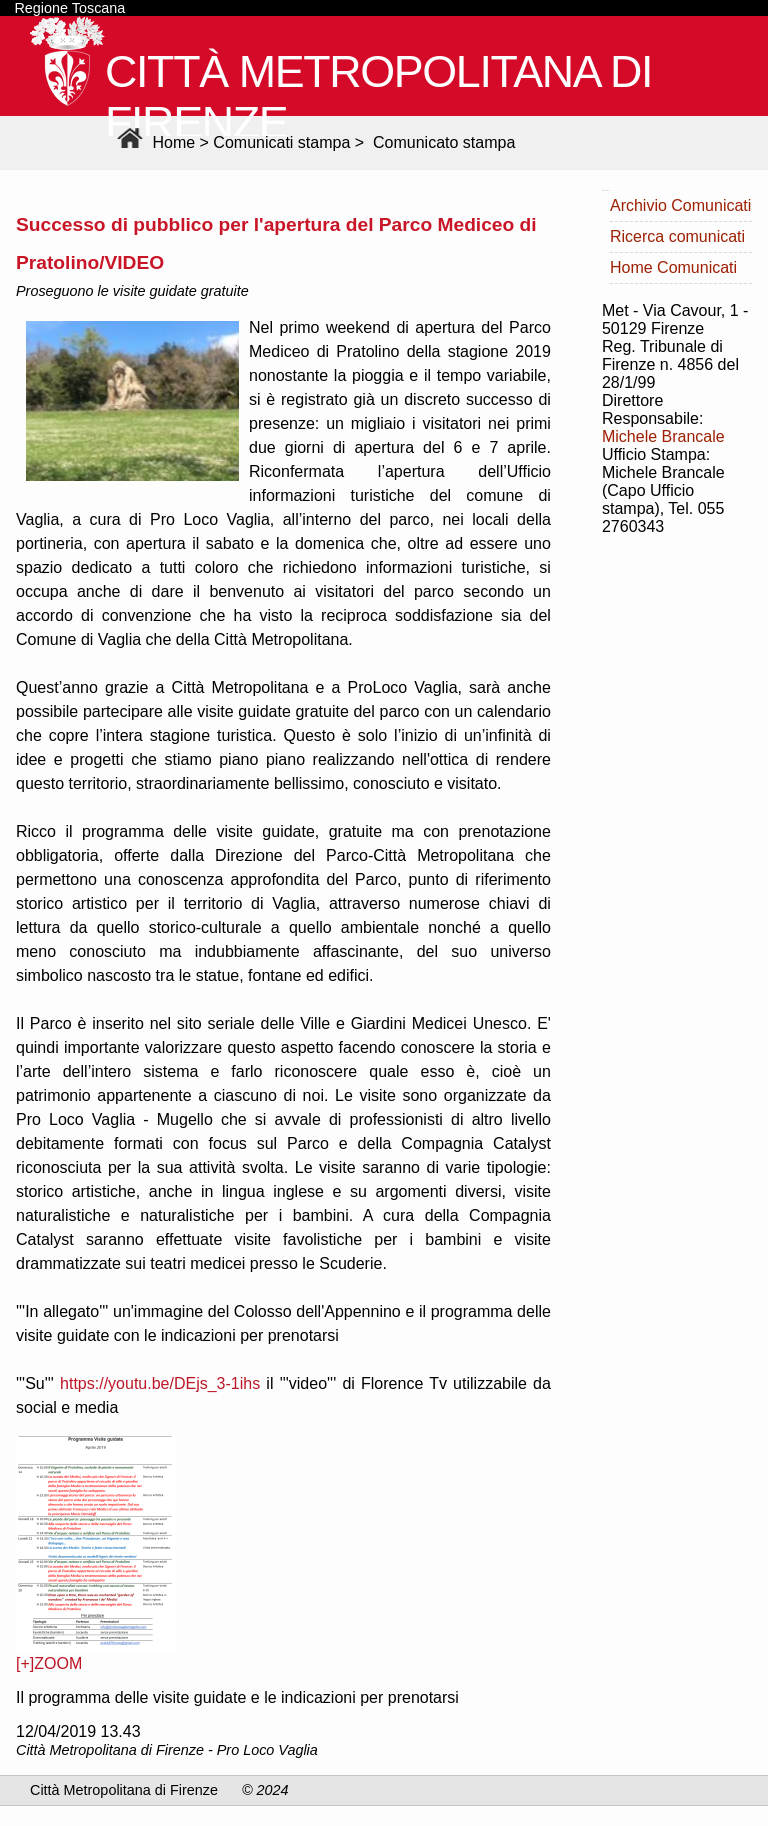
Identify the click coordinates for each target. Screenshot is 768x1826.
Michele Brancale (663, 436)
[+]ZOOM (49, 1663)
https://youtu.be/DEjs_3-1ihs (160, 1383)
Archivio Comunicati (680, 205)
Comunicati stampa (281, 142)
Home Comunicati (673, 267)
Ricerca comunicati (677, 236)
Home (153, 142)
